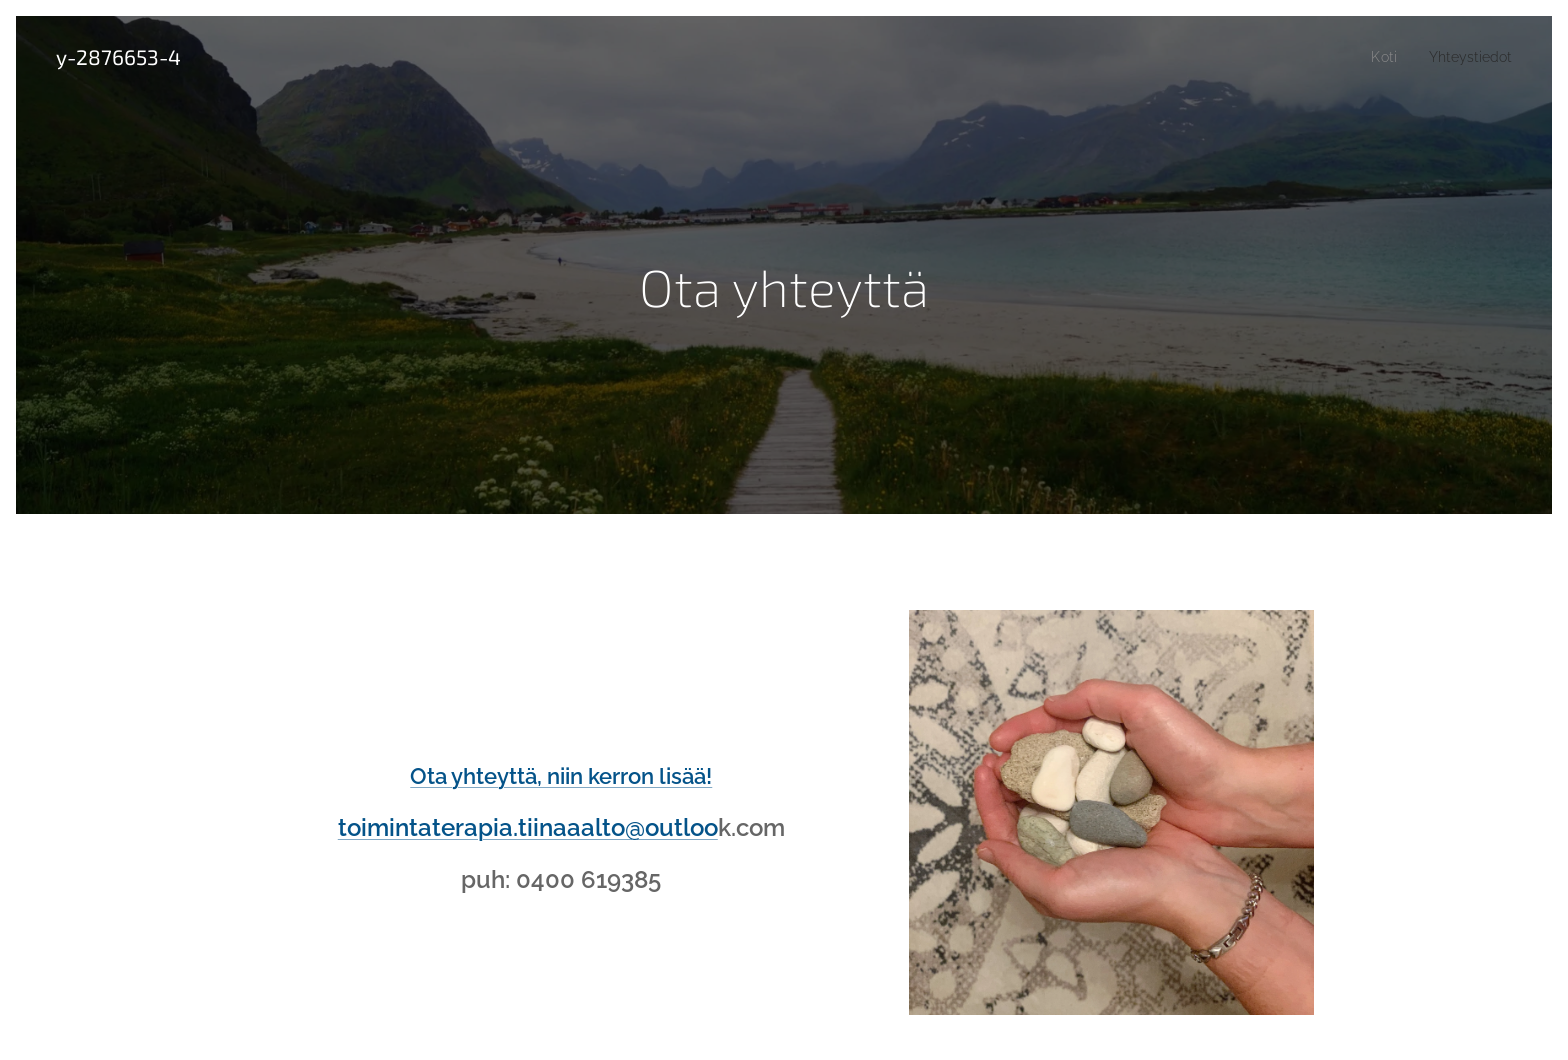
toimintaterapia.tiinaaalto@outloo (528, 827)
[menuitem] (1378, 57)
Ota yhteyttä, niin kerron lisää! (561, 776)
